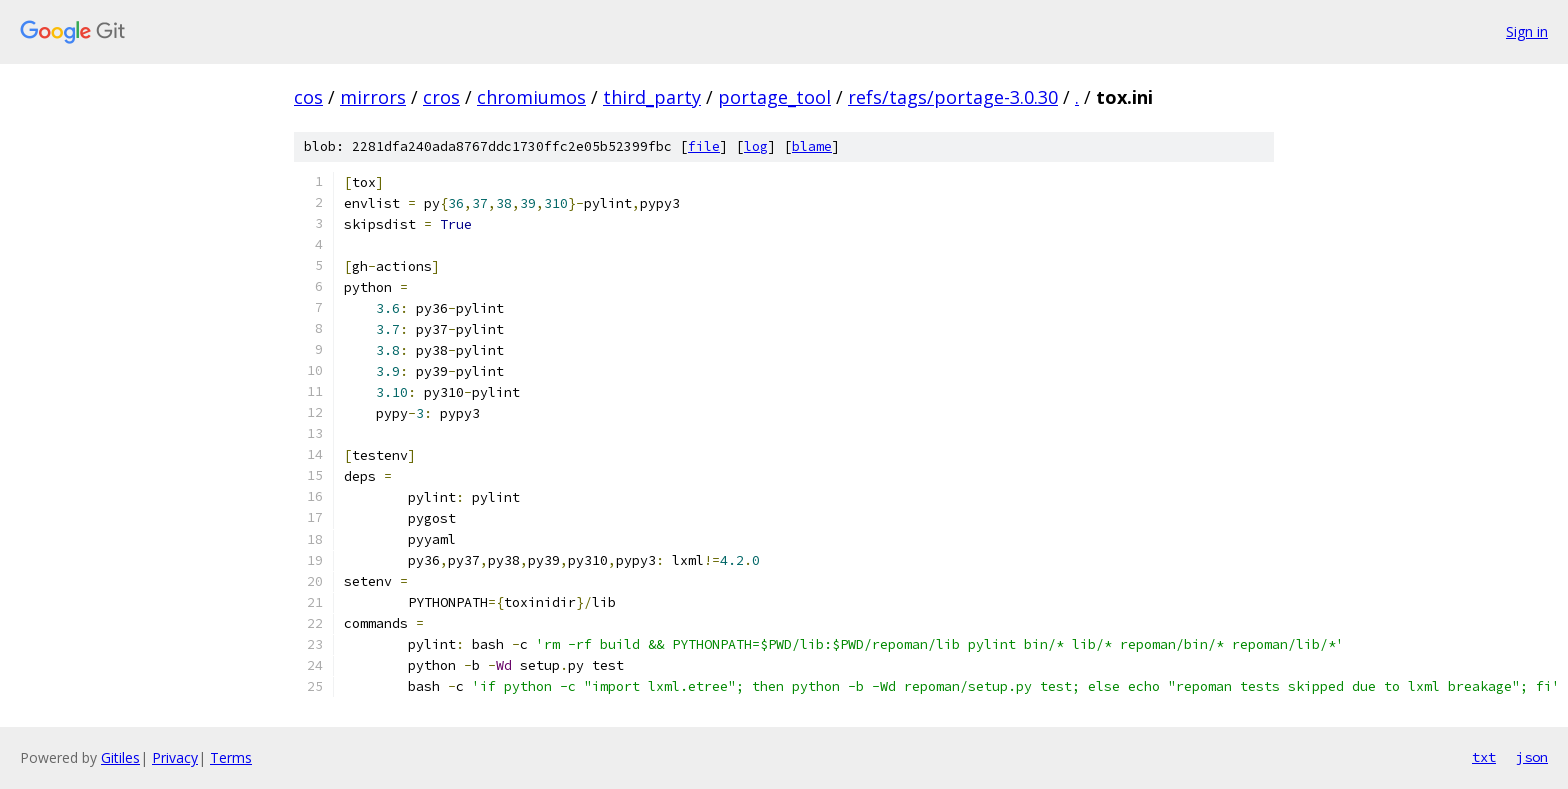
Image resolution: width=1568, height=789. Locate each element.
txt (1484, 757)
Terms (231, 757)
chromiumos (531, 97)
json (1532, 757)
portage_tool (774, 97)
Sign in (1527, 31)
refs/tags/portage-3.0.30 (953, 97)
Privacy (175, 757)
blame (812, 146)
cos (308, 97)
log (756, 146)
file (704, 146)
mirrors (373, 97)
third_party (652, 97)
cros (441, 97)
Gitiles (120, 757)
